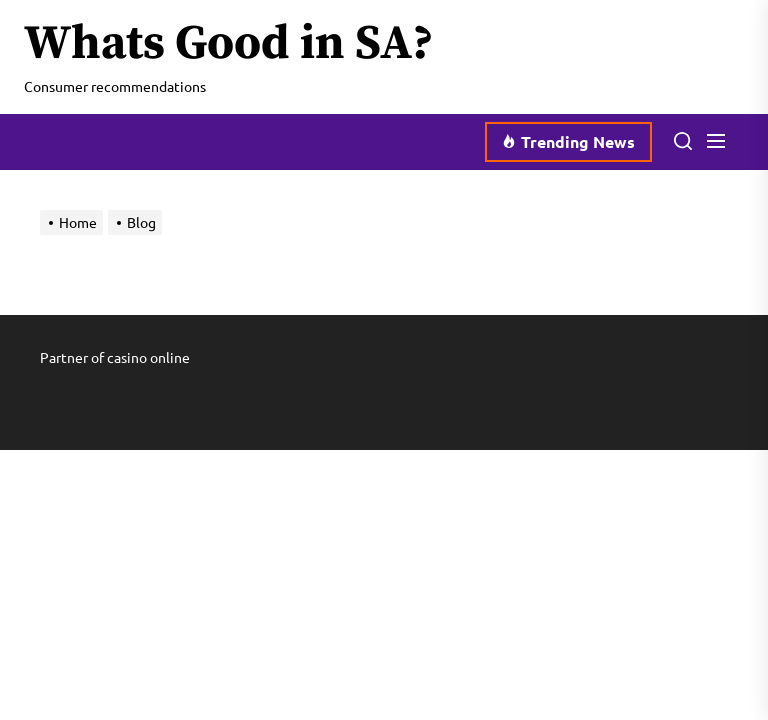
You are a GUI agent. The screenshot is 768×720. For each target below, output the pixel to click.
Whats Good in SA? (229, 45)
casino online (148, 357)
